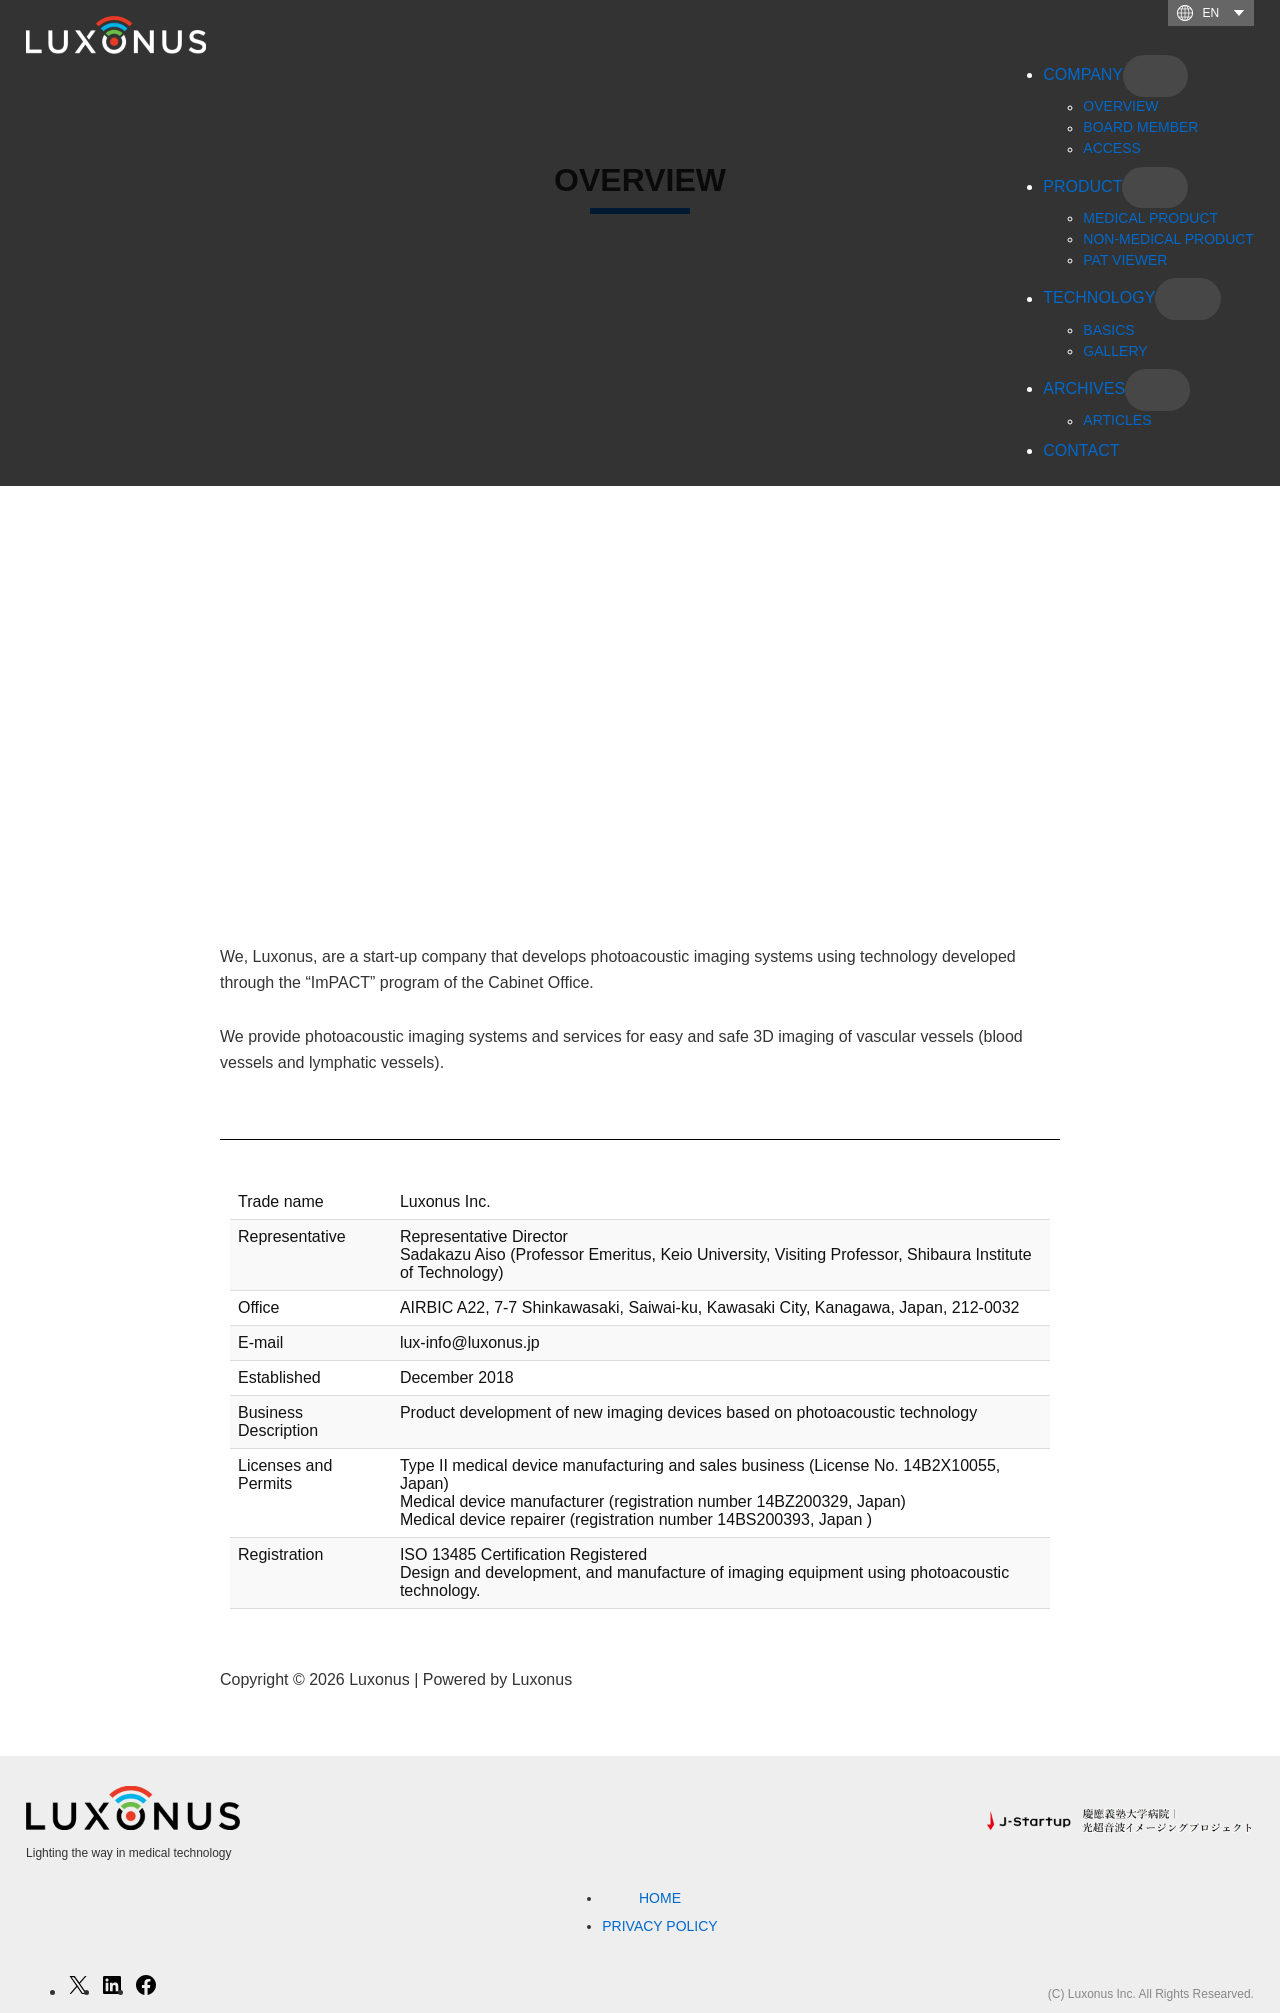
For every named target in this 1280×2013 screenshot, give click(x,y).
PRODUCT (1082, 186)
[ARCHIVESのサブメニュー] (1157, 390)
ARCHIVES (1084, 388)
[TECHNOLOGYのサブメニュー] (1187, 299)
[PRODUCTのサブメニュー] (1154, 188)
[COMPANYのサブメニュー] (1155, 76)
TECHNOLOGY (1099, 298)
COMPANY (1083, 74)
